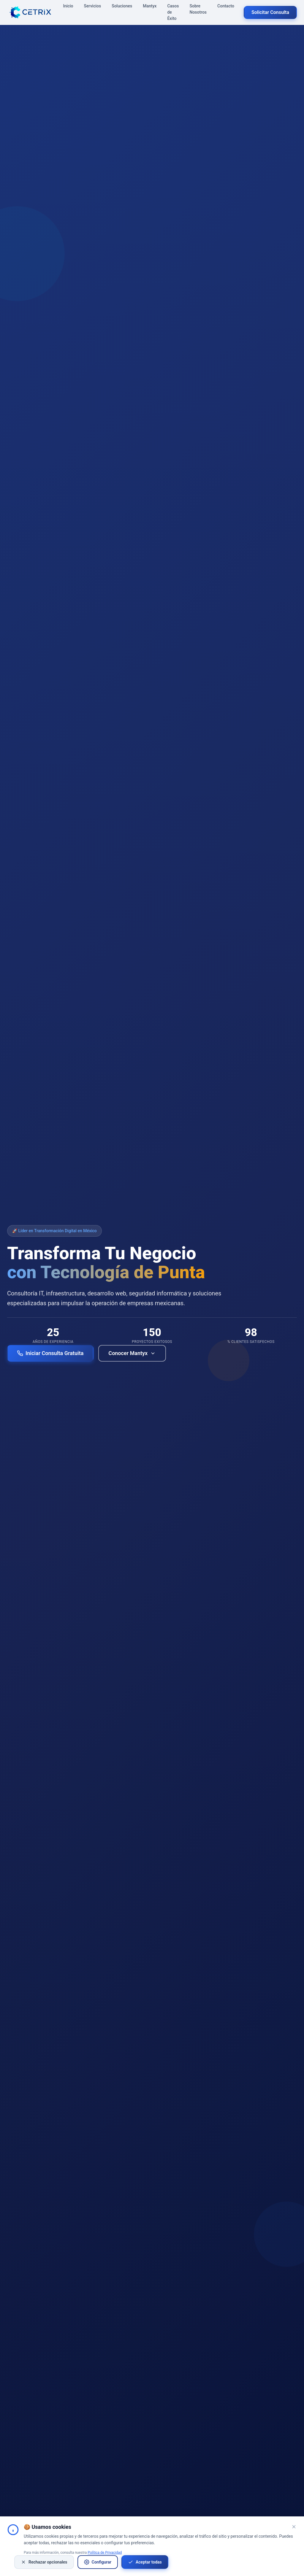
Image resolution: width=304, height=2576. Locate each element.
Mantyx (149, 6)
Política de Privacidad (105, 2552)
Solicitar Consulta (270, 12)
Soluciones (122, 6)
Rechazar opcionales (44, 2562)
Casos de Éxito (173, 12)
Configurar (97, 2562)
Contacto (225, 6)
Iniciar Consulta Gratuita (50, 1353)
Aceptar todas (145, 2562)
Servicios (92, 6)
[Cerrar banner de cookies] (294, 2526)
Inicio (68, 6)
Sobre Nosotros (198, 9)
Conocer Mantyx (132, 1353)
